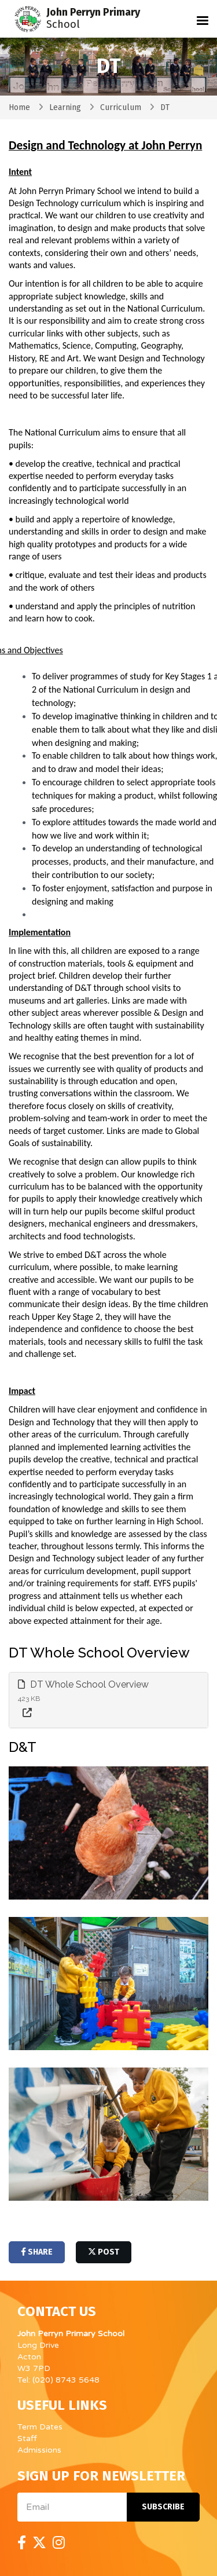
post (103, 2252)
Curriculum (120, 107)
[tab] (108, 1700)
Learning (65, 107)
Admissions (39, 2450)
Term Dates (39, 2427)
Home (19, 107)
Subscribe (163, 2507)
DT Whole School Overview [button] (83, 1684)
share (37, 2252)
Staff (27, 2438)
